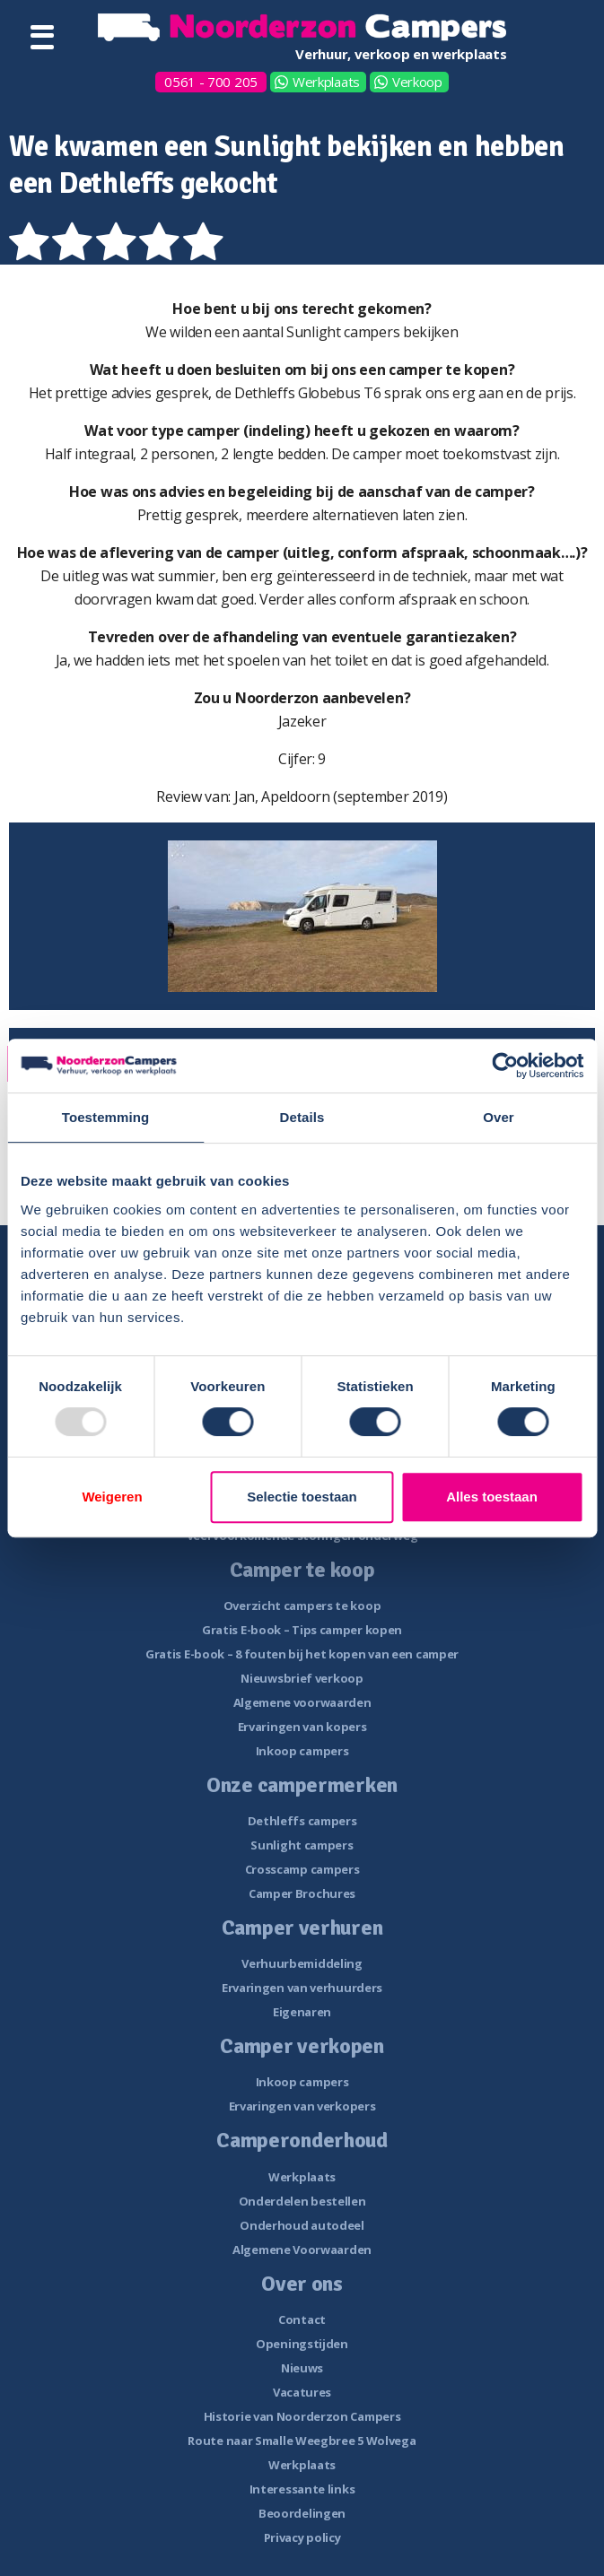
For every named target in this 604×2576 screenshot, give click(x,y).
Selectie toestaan (302, 1496)
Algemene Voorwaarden (302, 2249)
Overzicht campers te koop (302, 1605)
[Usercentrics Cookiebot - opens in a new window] (504, 1065)
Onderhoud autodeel (302, 2225)
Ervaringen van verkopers (302, 2106)
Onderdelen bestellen (302, 2201)
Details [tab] (302, 1117)
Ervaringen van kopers (302, 1727)
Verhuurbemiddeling (302, 1963)
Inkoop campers (302, 1751)
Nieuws (302, 2368)
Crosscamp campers (302, 1869)
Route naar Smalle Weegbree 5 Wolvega (302, 2440)
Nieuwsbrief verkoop (302, 1678)
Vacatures (302, 2392)
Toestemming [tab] (106, 1117)
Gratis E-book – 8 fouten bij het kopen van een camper (302, 1654)
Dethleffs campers (302, 1821)
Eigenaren (302, 2012)
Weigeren (112, 1496)
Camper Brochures (302, 1893)
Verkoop (417, 82)
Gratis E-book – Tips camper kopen (302, 1630)
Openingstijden (302, 2344)
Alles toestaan (492, 1496)
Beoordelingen (302, 2513)
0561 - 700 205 (211, 82)
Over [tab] (498, 1117)
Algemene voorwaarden (302, 1702)
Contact (302, 2319)
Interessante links (302, 2489)
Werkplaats (326, 82)
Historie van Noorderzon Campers (302, 2416)
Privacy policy (302, 2537)
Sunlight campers (301, 1845)
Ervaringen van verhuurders (302, 1988)
